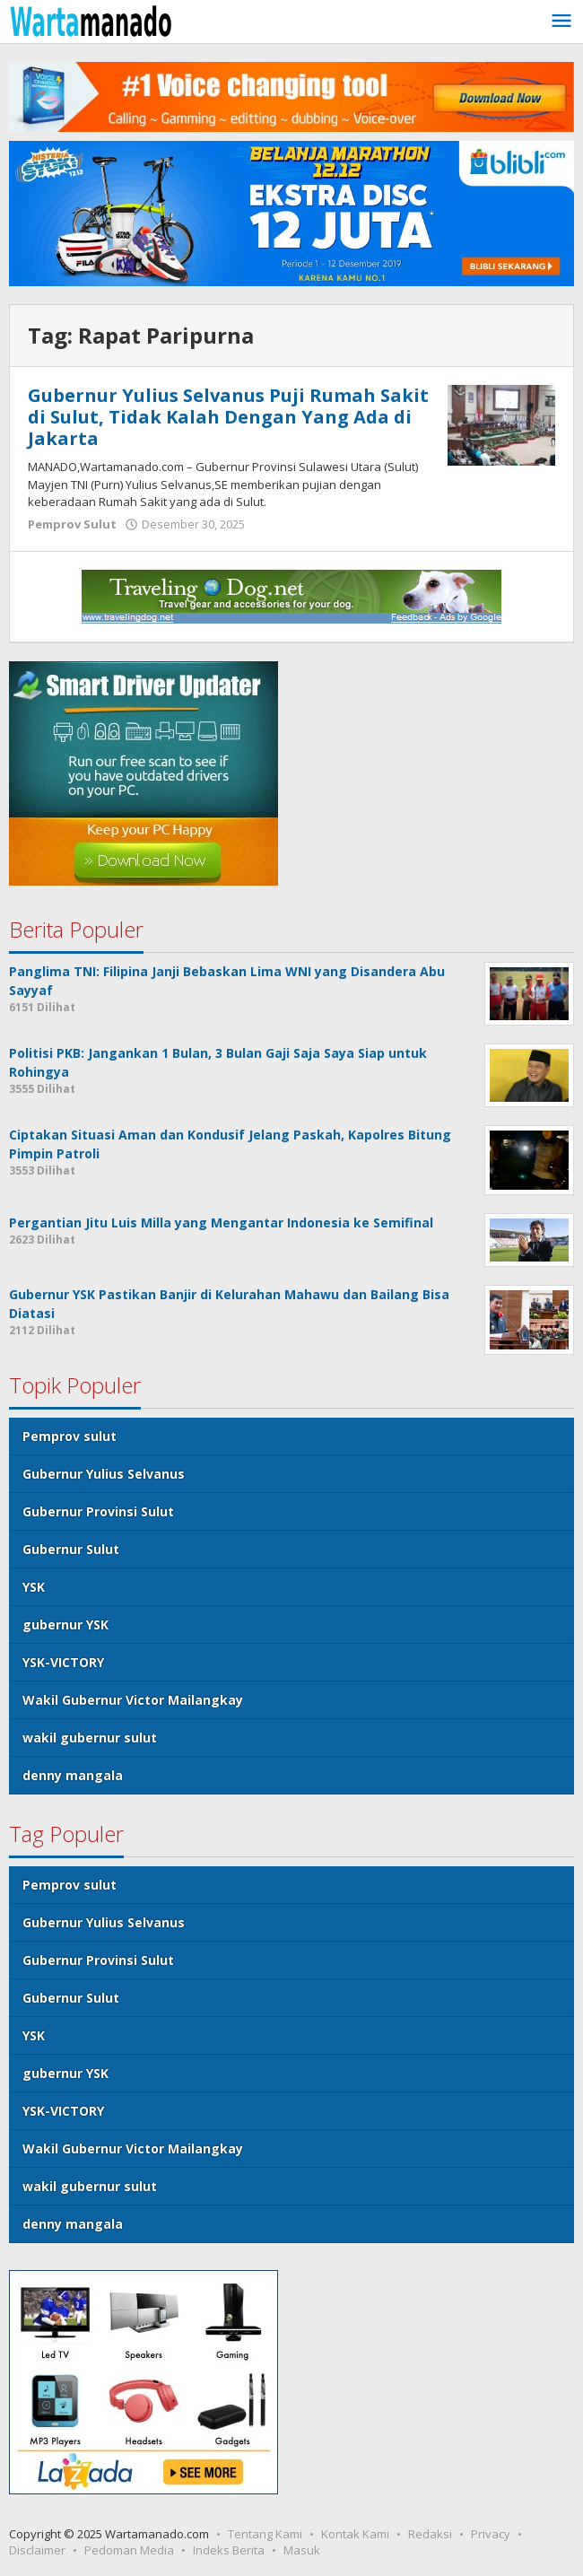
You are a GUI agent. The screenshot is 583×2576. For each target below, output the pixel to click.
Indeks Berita (229, 2550)
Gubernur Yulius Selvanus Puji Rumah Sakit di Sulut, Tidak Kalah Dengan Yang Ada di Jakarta (228, 416)
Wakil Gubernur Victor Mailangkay (132, 1699)
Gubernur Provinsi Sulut (98, 1511)
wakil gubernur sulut (89, 1737)
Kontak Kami (355, 2534)
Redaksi (430, 2534)
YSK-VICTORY (63, 1662)
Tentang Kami (265, 2534)
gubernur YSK (65, 1624)
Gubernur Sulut (70, 1549)
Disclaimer (37, 2550)
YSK (33, 1586)
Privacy (490, 2534)
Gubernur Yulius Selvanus (103, 1473)
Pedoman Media (129, 2550)
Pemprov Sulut (72, 524)
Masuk (301, 2550)
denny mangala (72, 1775)
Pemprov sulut (69, 1436)
